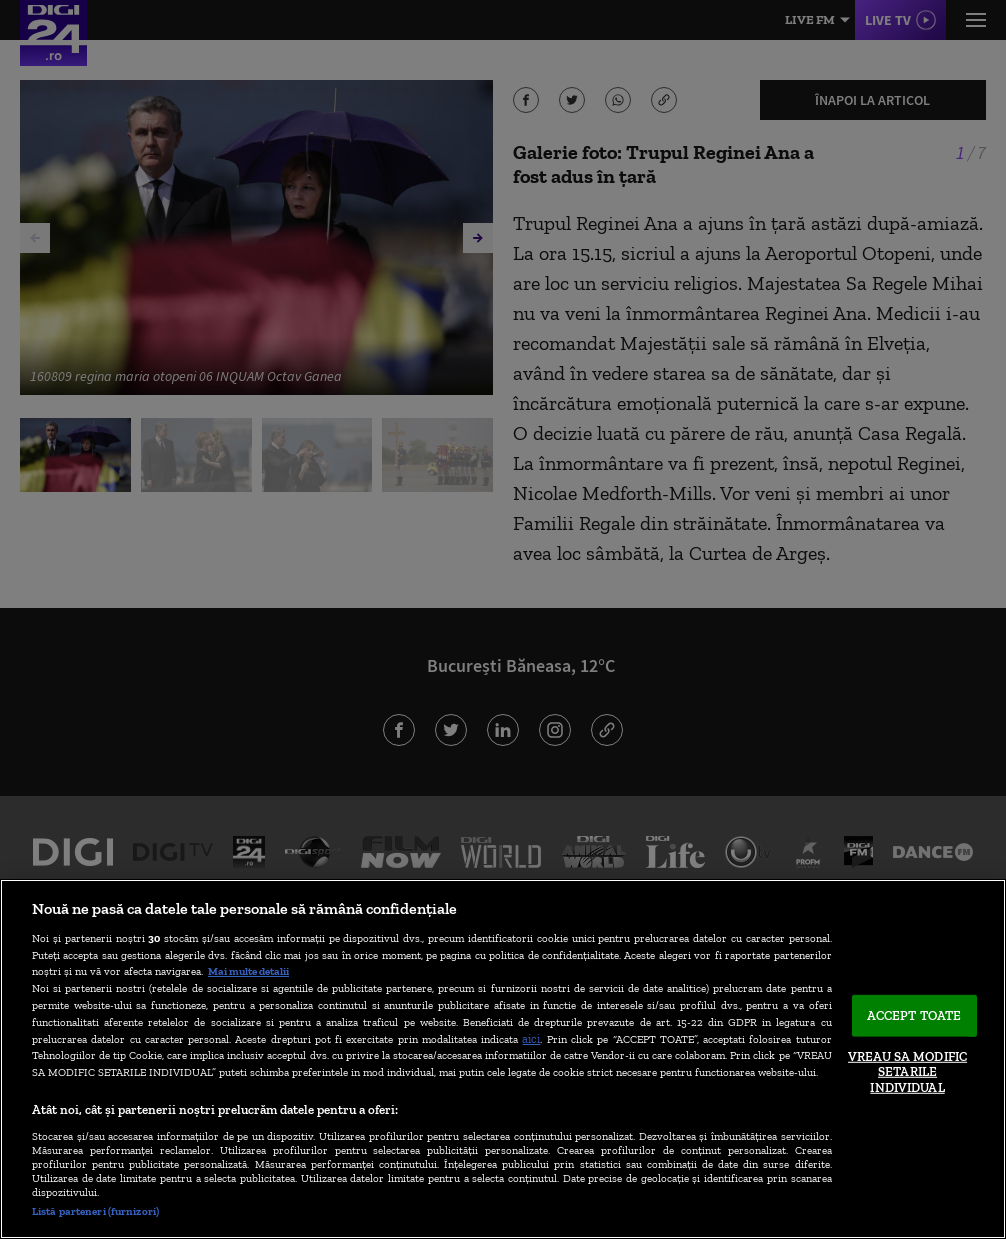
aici (531, 1038)
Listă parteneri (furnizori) (95, 1211)
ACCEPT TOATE (914, 1015)
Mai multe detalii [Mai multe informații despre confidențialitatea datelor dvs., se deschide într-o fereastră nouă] (248, 971)
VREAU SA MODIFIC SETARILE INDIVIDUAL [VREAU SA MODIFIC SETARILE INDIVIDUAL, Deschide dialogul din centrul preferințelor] (907, 1071)
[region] (503, 1059)
